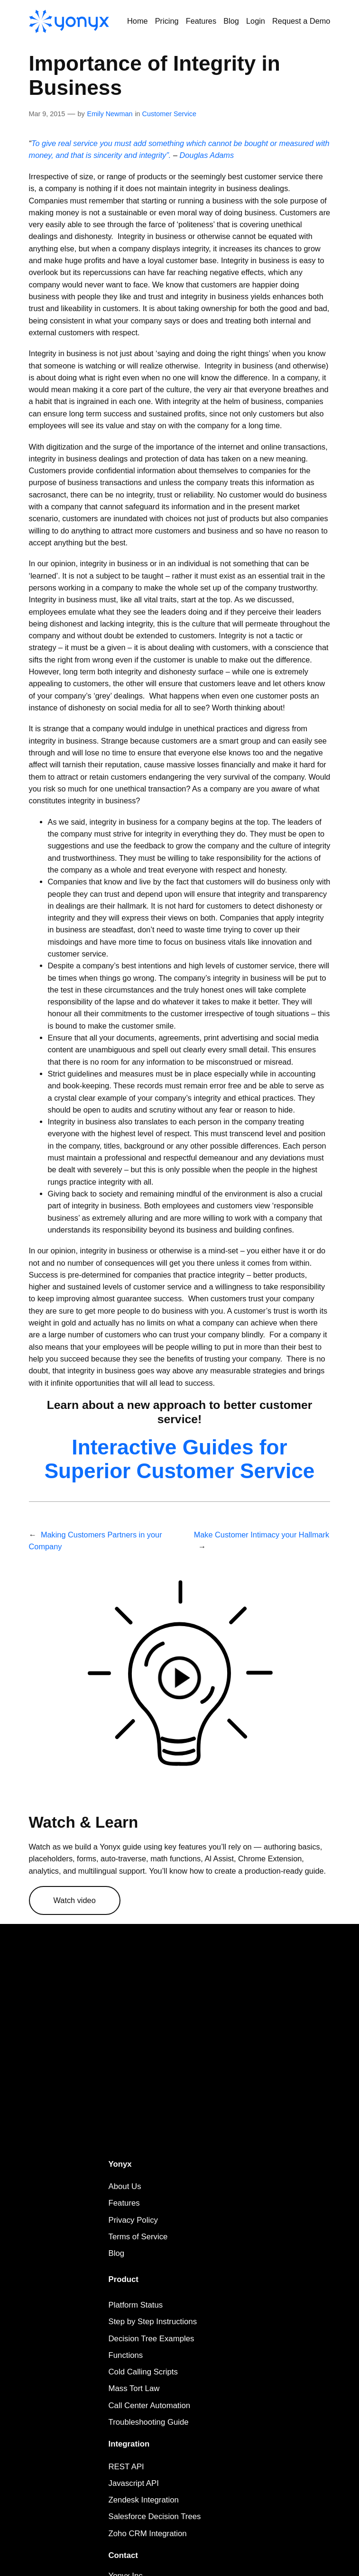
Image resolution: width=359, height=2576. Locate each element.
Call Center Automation (150, 2405)
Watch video (75, 1900)
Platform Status (136, 2304)
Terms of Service (138, 2236)
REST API (126, 2466)
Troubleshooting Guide (149, 2422)
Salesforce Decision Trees (155, 2516)
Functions (126, 2355)
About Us (125, 2186)
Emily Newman (110, 114)
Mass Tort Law (134, 2388)
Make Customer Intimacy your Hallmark (262, 1534)
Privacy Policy (133, 2220)
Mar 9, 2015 (47, 114)
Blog (117, 2253)
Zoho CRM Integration (148, 2533)
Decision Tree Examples (151, 2338)
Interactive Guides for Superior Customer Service (180, 1459)
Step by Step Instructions (153, 2321)
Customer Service (169, 114)
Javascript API (134, 2483)
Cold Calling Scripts (143, 2371)
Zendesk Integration (144, 2499)
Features (124, 2203)
